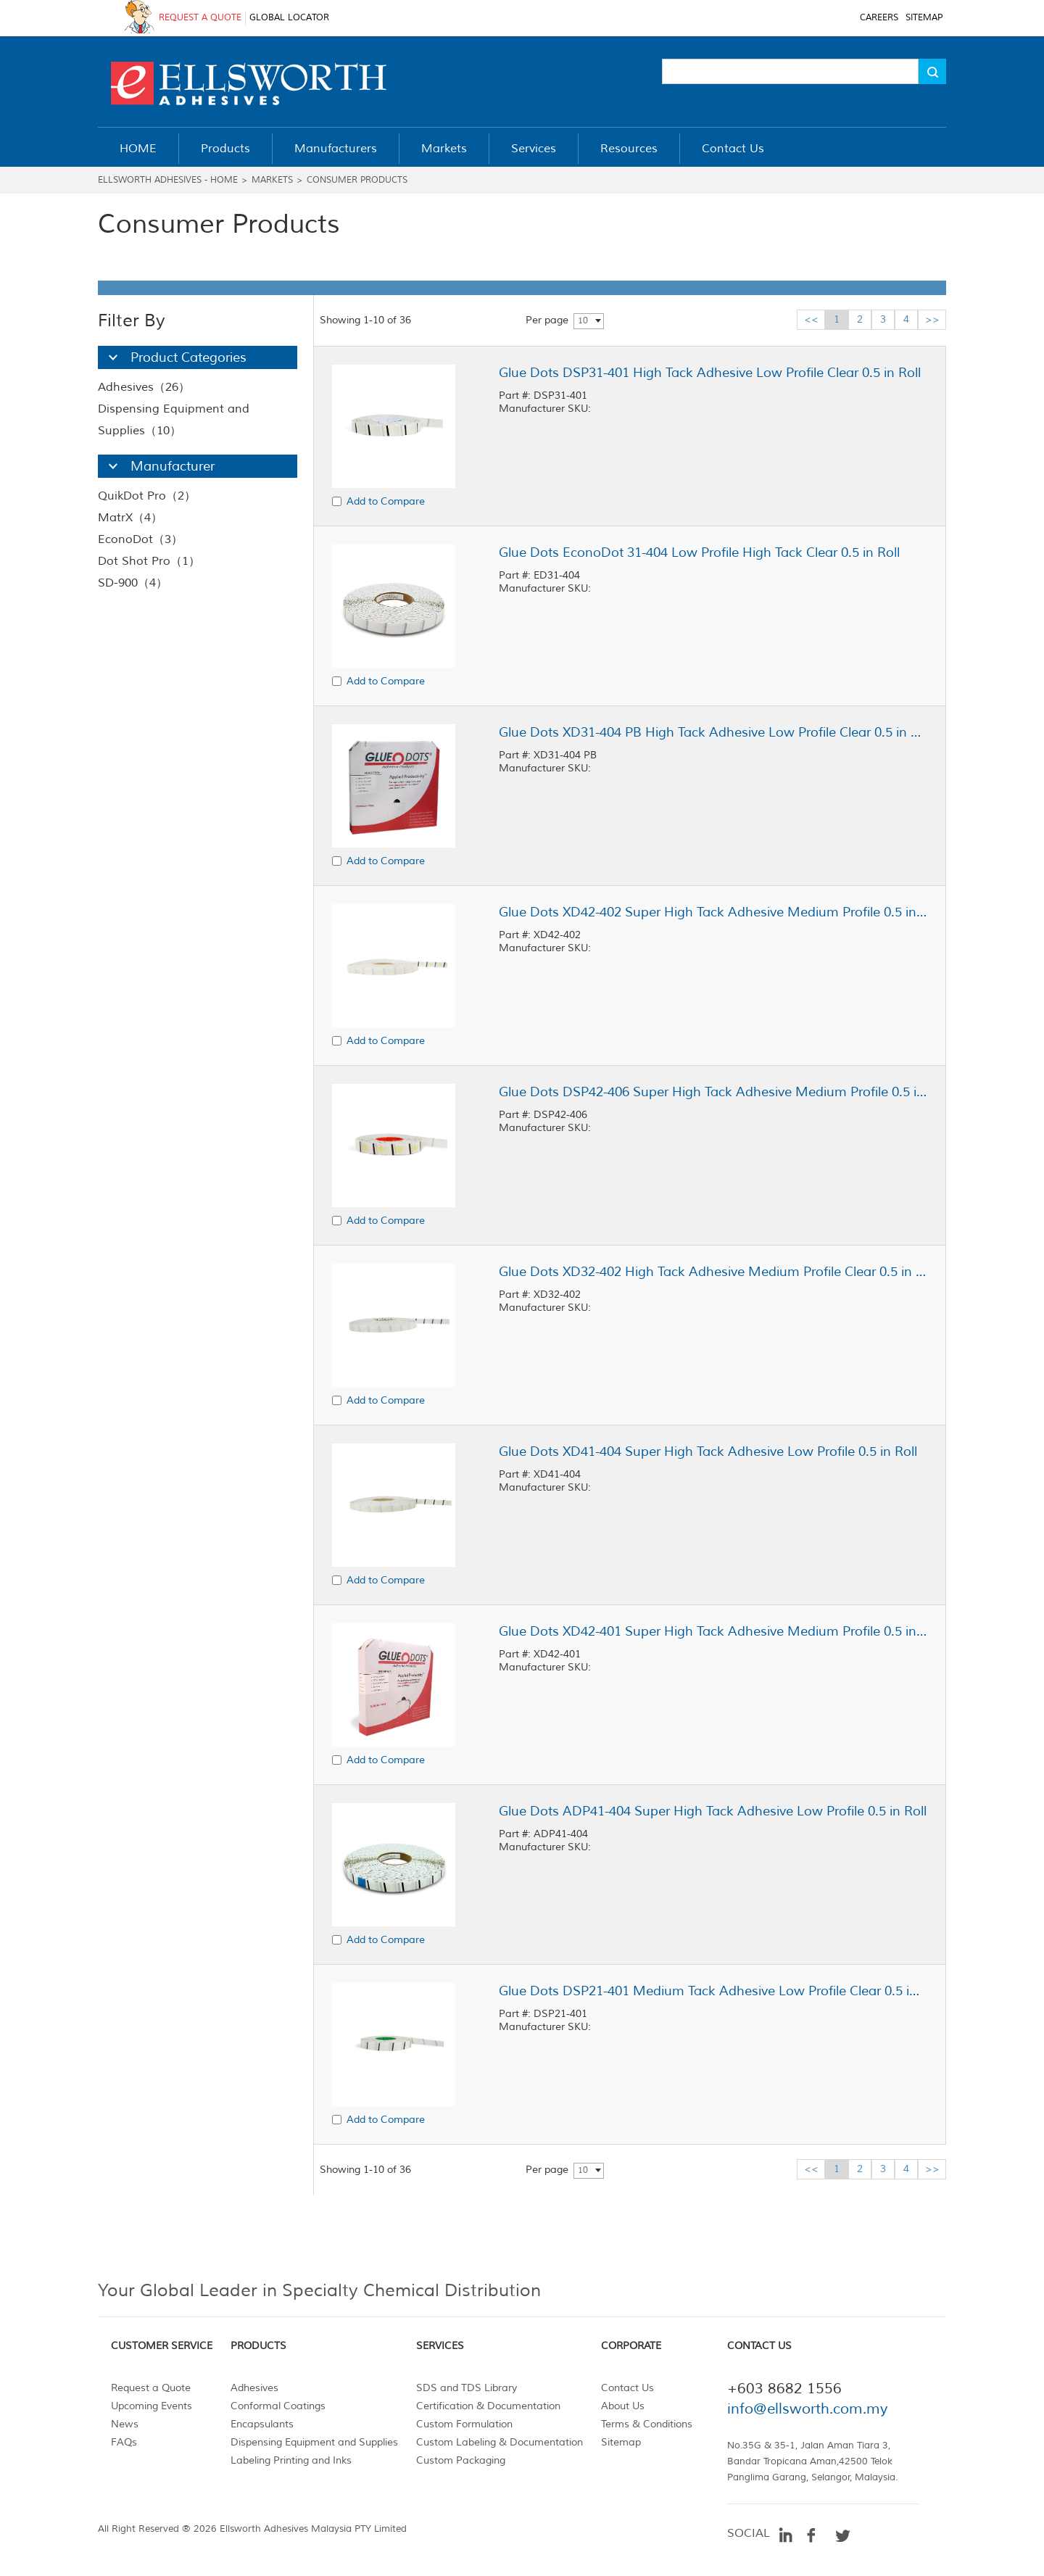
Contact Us (627, 2388)
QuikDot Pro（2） (147, 496)
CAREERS (879, 17)
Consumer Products (357, 180)
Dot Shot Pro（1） (149, 561)
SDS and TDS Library (466, 2388)
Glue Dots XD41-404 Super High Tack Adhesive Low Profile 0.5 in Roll (708, 1451)
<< (811, 319)
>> (932, 319)
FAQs (124, 2442)
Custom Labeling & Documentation (499, 2442)
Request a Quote (151, 2388)
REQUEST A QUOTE (200, 17)
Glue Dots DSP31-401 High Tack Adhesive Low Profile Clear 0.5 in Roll (710, 373)
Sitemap (621, 2442)
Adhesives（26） (144, 387)
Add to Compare (386, 501)
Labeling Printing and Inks (291, 2460)
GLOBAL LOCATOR (289, 17)
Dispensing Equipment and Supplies (314, 2442)
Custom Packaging (460, 2460)
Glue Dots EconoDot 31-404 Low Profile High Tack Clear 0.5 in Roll (699, 552)
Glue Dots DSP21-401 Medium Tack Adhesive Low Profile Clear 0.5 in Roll (713, 1991)
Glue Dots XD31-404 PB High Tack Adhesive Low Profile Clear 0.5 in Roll (713, 732)
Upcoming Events (151, 2406)
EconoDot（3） (140, 539)
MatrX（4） (130, 517)
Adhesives (254, 2388)
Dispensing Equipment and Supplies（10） (173, 420)
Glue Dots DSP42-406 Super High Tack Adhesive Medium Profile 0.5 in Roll (713, 1092)
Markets (272, 180)
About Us (623, 2406)
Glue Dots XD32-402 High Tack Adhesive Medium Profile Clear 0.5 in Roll (713, 1272)
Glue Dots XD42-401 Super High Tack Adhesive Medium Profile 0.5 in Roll (713, 1631)
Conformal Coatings (278, 2406)
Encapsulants (262, 2424)
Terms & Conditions (646, 2424)
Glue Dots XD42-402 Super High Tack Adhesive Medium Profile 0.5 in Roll (713, 912)
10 (583, 320)
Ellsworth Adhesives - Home (168, 180)
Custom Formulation (464, 2424)
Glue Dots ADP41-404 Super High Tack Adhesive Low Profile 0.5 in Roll (713, 1811)
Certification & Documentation (488, 2406)
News (124, 2424)
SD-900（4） (132, 583)
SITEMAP (924, 17)
